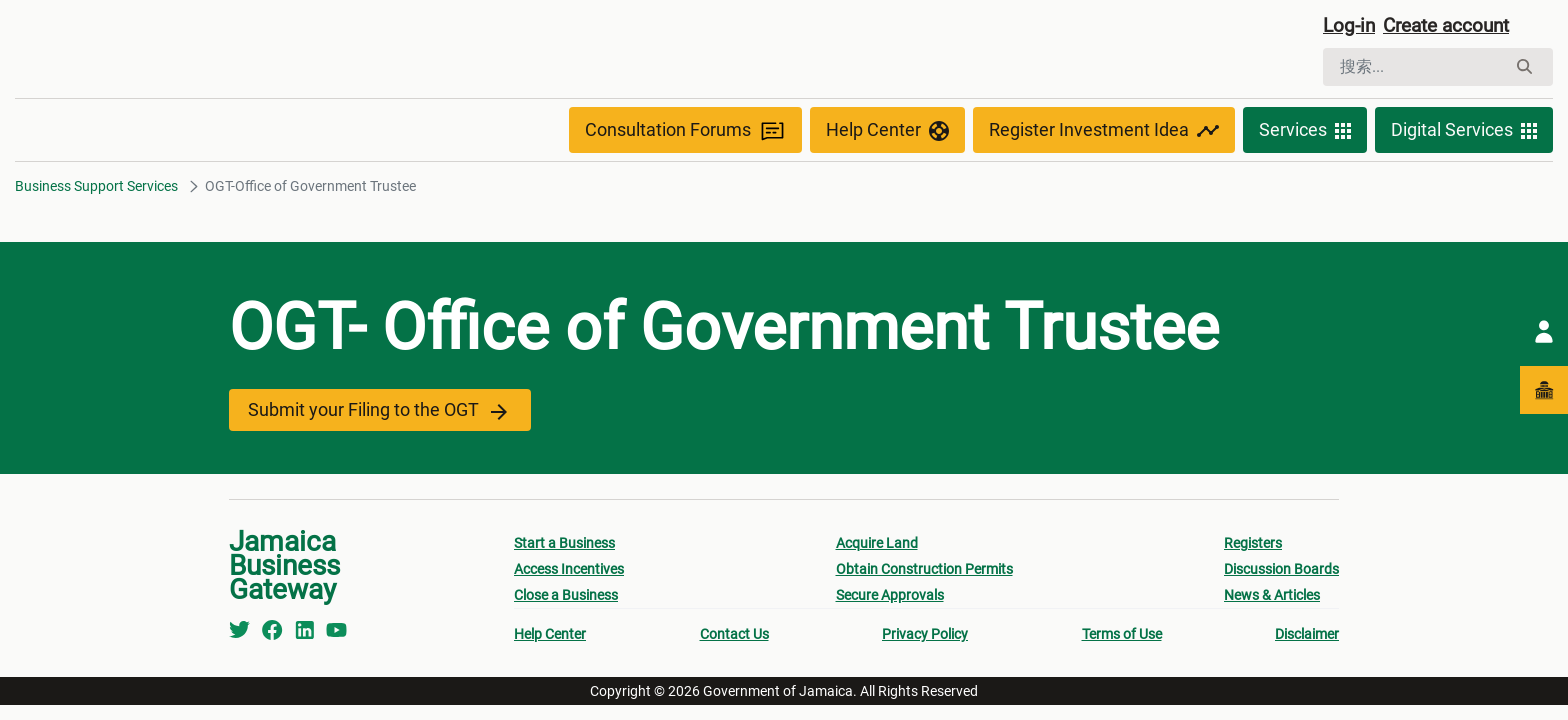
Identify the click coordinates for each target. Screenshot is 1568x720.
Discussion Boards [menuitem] (1281, 572)
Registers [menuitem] (1253, 546)
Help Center (887, 132)
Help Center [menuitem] (550, 637)
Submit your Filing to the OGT (375, 412)
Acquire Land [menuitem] (877, 546)
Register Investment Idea (1104, 132)
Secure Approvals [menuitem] (890, 598)
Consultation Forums (685, 132)
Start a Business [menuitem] (564, 546)
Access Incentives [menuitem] (569, 572)
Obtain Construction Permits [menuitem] (924, 572)
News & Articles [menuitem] (1272, 598)
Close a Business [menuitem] (566, 598)
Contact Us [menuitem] (734, 637)
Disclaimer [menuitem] (1307, 637)
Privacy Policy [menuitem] (925, 637)
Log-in (1350, 27)
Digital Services (1464, 132)
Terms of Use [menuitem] (1122, 637)
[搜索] (1414, 68)
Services (1305, 132)
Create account (1454, 27)
